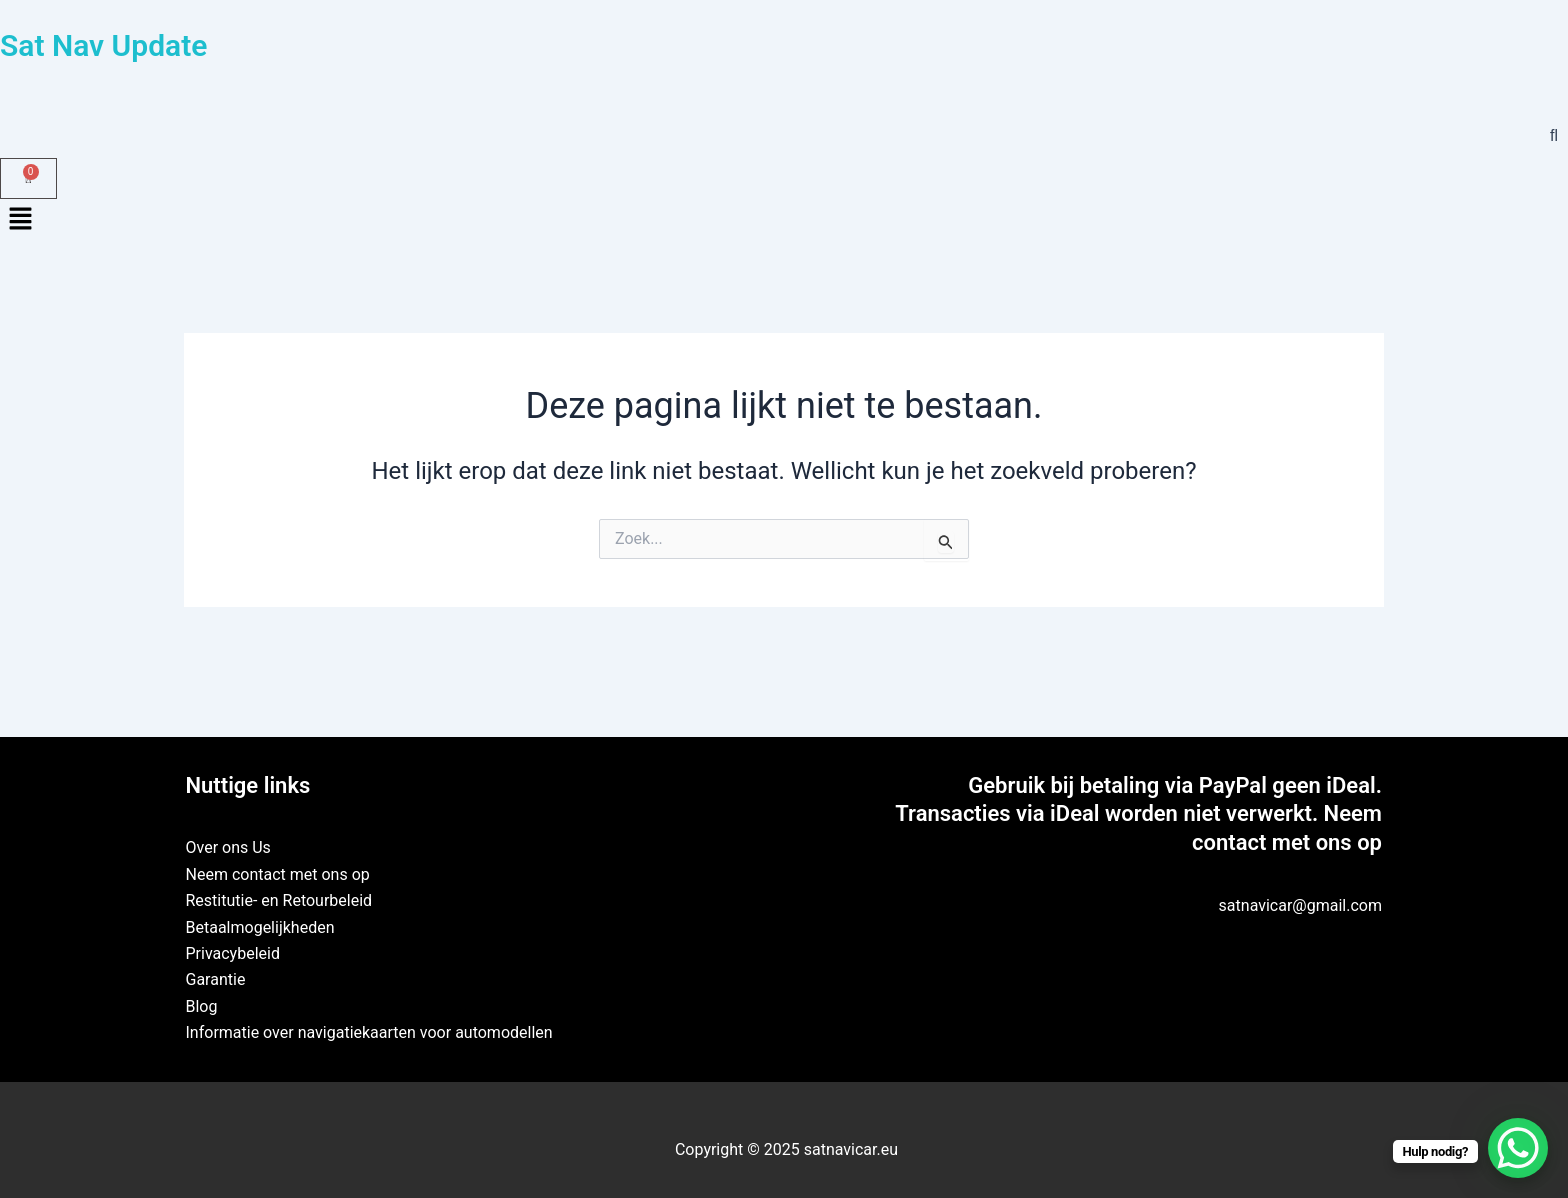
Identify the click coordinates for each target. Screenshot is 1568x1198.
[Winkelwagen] (28, 178)
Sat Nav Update (103, 45)
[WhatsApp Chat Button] (1518, 1148)
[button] (784, 221)
